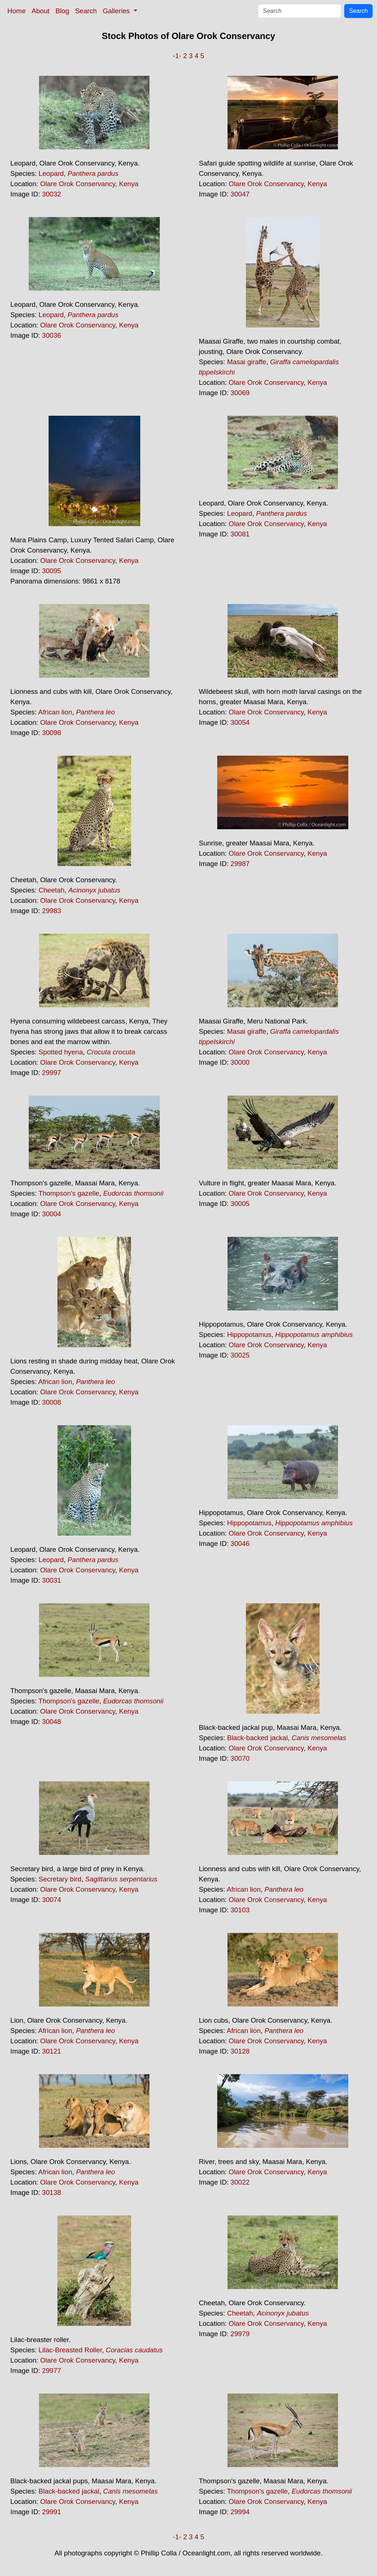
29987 (240, 863)
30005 (240, 1203)
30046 (240, 1543)
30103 (240, 1910)
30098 (51, 733)
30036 (51, 335)
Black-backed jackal (257, 1738)
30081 (240, 534)
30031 (51, 1580)
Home (16, 11)
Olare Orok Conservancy (77, 184)
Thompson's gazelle (68, 1193)
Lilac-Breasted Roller (70, 2350)
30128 (240, 2051)
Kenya (128, 184)
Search (86, 11)
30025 (240, 1355)
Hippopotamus (249, 1334)
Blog (62, 11)
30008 (51, 1402)
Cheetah (52, 890)
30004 (51, 1214)
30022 (240, 2182)
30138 (51, 2192)
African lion (55, 712)
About (41, 11)
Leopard (51, 173)
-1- (177, 56)
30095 (51, 571)
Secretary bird (60, 1879)
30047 (240, 194)
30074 (51, 1899)
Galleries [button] (117, 11)
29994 (240, 2512)
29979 (240, 2334)
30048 (51, 1721)
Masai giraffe (246, 362)
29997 (51, 1072)
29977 (51, 2370)
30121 (51, 2051)
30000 (240, 1062)
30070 (240, 1758)
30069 (240, 393)
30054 (240, 722)
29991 (51, 2512)
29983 (51, 911)
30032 (51, 194)
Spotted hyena (61, 1052)
